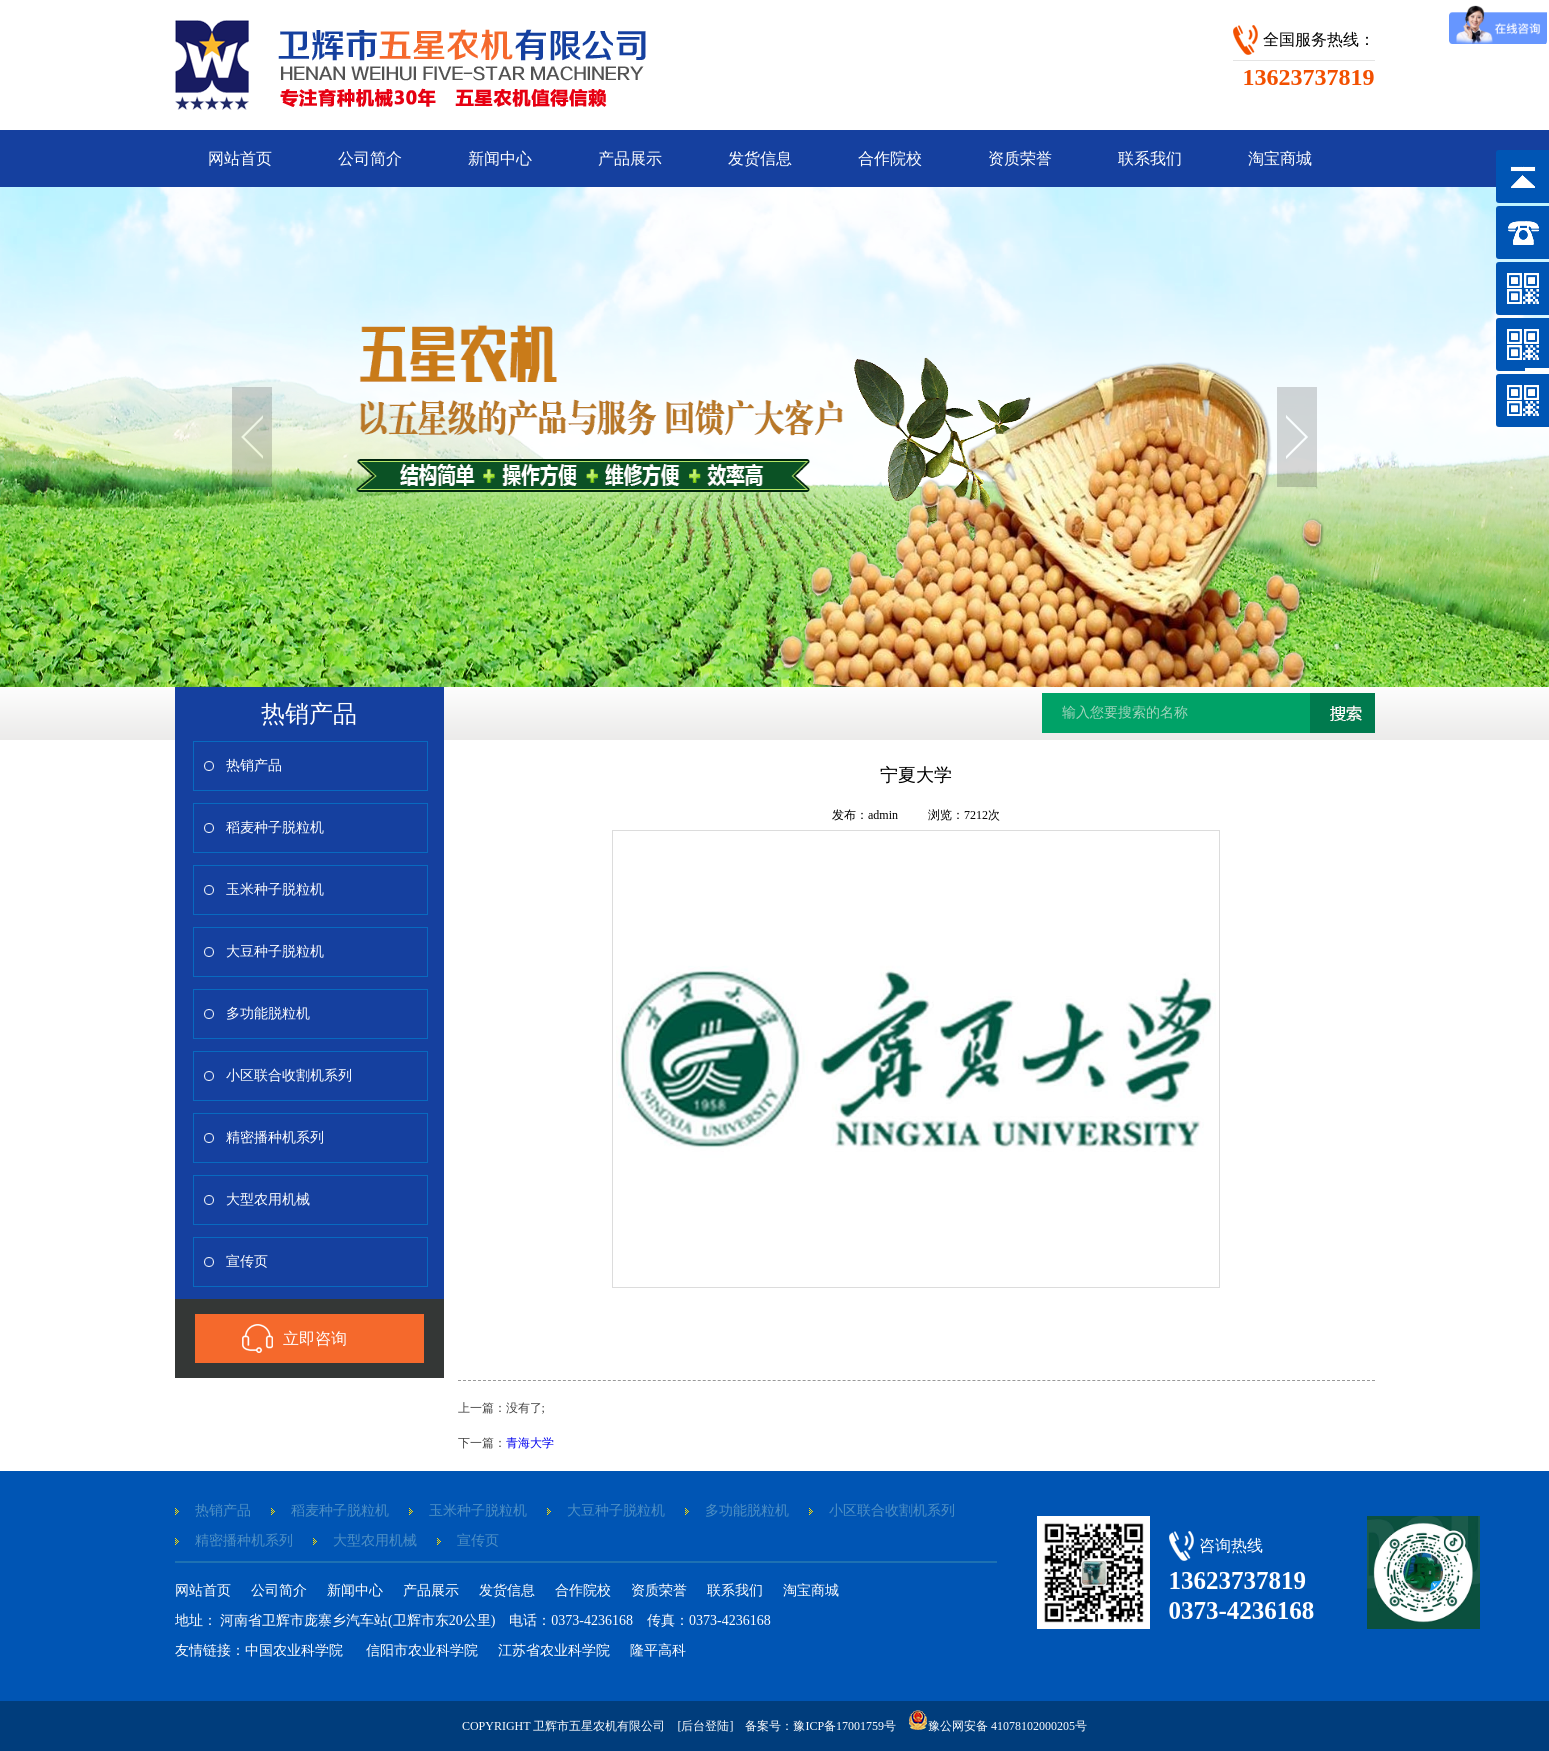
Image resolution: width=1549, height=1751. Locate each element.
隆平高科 (658, 1650)
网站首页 (240, 158)
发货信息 (760, 158)
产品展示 (630, 158)
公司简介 (370, 158)
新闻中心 (500, 158)
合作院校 (890, 158)
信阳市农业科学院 (422, 1650)
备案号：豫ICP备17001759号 (820, 1726)
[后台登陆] (705, 1726)
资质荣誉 (1020, 158)
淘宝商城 (1280, 158)
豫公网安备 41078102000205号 (999, 1726)
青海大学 (530, 1443)
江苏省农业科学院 (554, 1650)
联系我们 (1150, 158)
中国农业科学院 (296, 1650)
